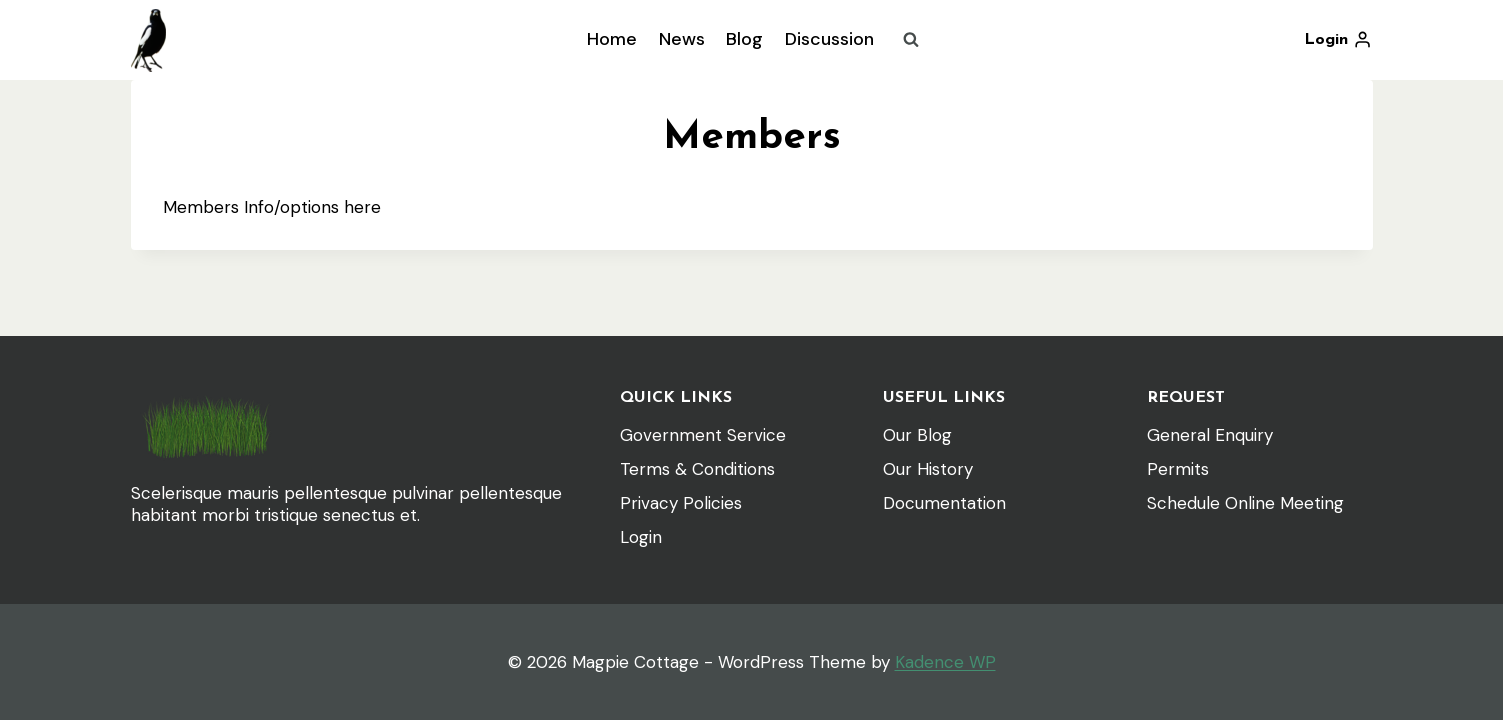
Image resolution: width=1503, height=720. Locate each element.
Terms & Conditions (697, 469)
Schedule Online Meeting (1245, 503)
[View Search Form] (911, 40)
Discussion (829, 39)
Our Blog (917, 435)
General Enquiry (1210, 435)
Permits (1178, 469)
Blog (744, 39)
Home (612, 39)
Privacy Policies (681, 503)
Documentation (944, 503)
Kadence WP (945, 662)
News (682, 39)
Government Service (703, 435)
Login (641, 537)
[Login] (1338, 40)
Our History (928, 469)
